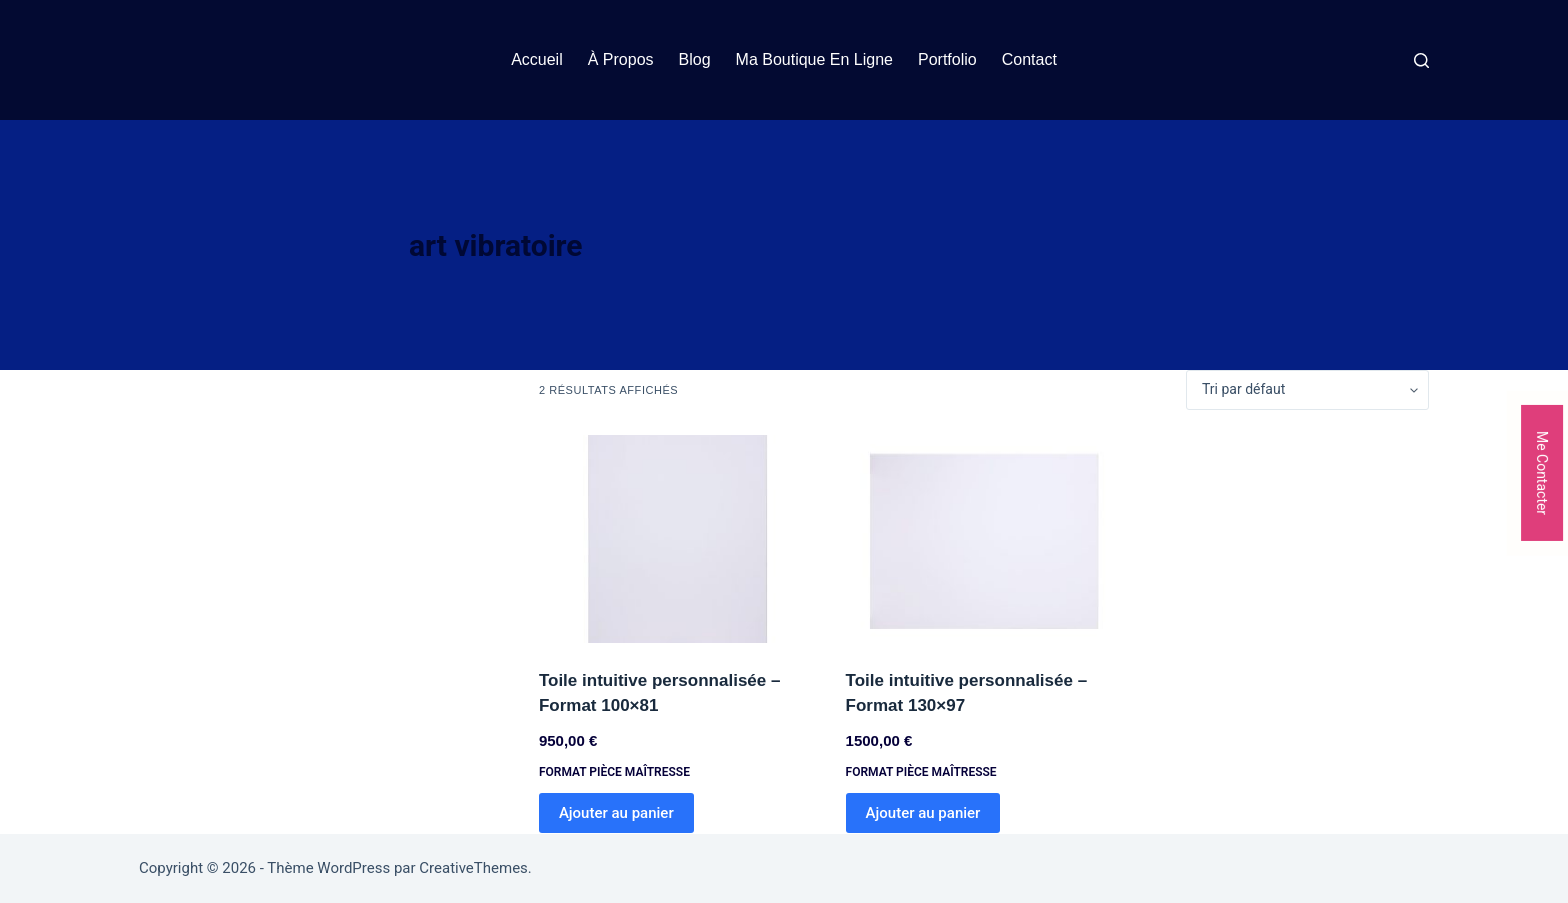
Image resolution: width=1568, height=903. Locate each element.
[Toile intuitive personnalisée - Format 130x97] (984, 539)
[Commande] (1307, 390)
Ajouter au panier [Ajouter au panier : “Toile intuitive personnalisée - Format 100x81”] (616, 813)
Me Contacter (1542, 472)
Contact (1029, 59)
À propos (621, 59)
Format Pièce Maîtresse (614, 772)
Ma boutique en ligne (814, 59)
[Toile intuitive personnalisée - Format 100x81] (677, 539)
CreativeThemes (473, 868)
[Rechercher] (1421, 60)
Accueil (537, 59)
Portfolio (947, 59)
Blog (695, 59)
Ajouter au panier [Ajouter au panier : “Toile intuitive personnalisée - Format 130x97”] (923, 813)
